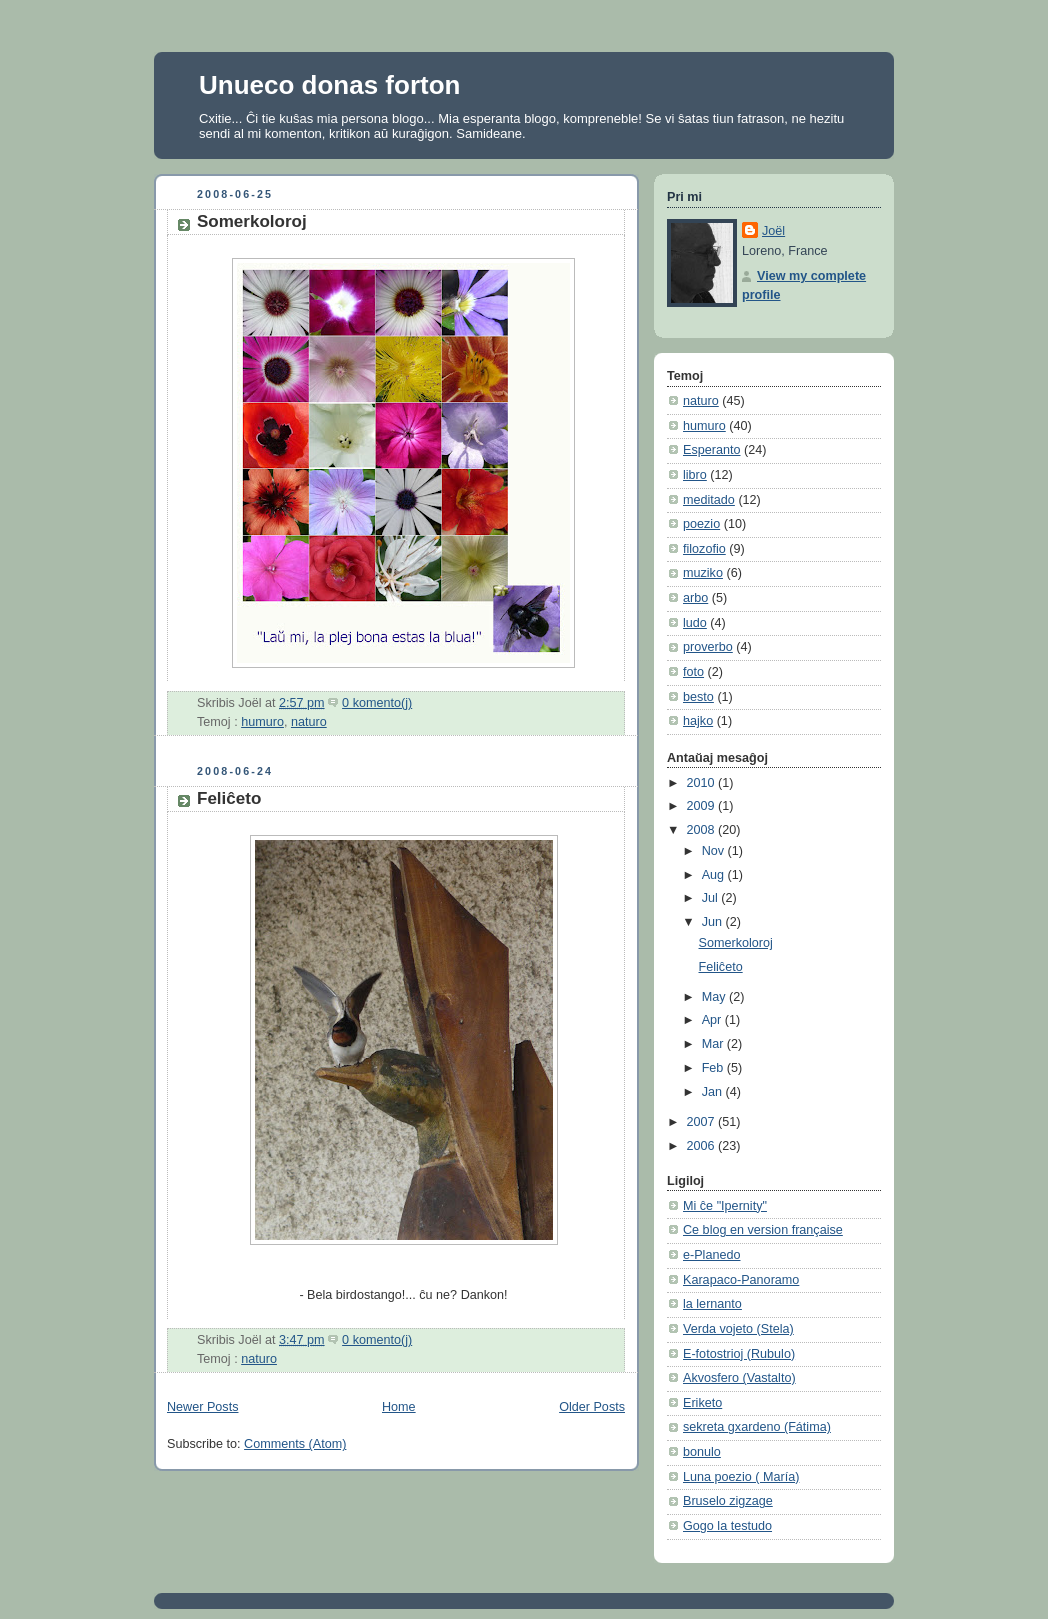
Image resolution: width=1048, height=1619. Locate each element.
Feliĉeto (229, 798)
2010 (703, 783)
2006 (703, 1146)
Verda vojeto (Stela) (738, 1329)
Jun (714, 922)
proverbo (708, 647)
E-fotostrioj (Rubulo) (739, 1354)
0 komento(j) (377, 703)
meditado (709, 500)
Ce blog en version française (763, 1230)
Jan (714, 1092)
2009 (703, 806)
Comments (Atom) (295, 1444)
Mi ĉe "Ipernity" (725, 1206)
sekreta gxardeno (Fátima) (757, 1427)
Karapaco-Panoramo (741, 1280)
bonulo (702, 1452)
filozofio (704, 549)
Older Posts (592, 1407)
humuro (262, 722)
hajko (698, 721)
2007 (703, 1122)
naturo (309, 722)
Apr (713, 1020)
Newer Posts (202, 1407)
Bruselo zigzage (728, 1501)
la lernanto (712, 1304)
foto (693, 672)
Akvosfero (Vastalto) (739, 1378)
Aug (715, 875)
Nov (715, 851)
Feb (714, 1068)
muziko (703, 573)
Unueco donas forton (329, 85)
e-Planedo (712, 1255)
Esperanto (711, 450)
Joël (773, 231)
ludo (695, 623)
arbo (695, 598)
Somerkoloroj (252, 221)
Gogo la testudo (727, 1526)
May (715, 997)
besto (698, 697)
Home (399, 1407)
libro (695, 475)
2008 (703, 830)
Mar (714, 1044)
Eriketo (702, 1403)
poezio (701, 524)
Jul (712, 898)
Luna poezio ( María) (741, 1477)
